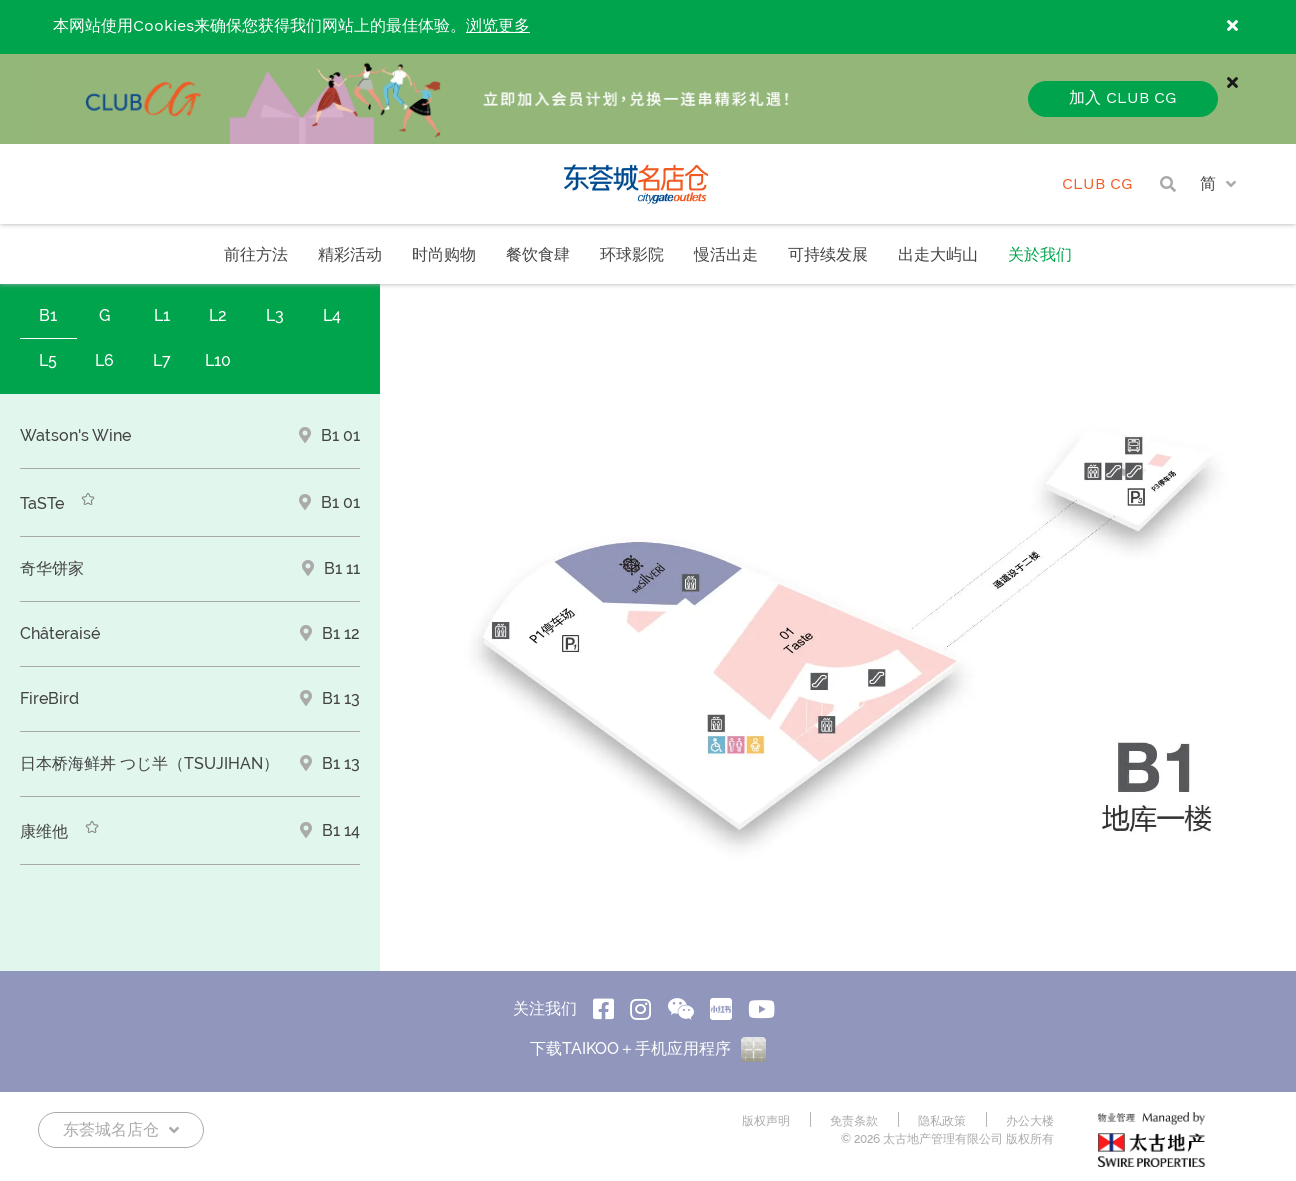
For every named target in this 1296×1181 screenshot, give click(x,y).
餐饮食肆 (538, 255)
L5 (48, 360)
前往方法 (256, 255)
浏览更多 (498, 26)
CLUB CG (1097, 184)
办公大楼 (1030, 1121)
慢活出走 (726, 255)
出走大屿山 (938, 255)
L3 (275, 315)
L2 (218, 315)
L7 (162, 360)
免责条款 (854, 1121)
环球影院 (632, 255)
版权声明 (766, 1121)
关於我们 (1040, 255)
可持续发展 (828, 255)
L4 (332, 315)
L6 (104, 360)
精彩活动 (350, 255)
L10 (218, 360)
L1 (162, 315)
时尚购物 (444, 255)
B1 (48, 315)
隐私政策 (942, 1121)
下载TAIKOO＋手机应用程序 (648, 1048)
